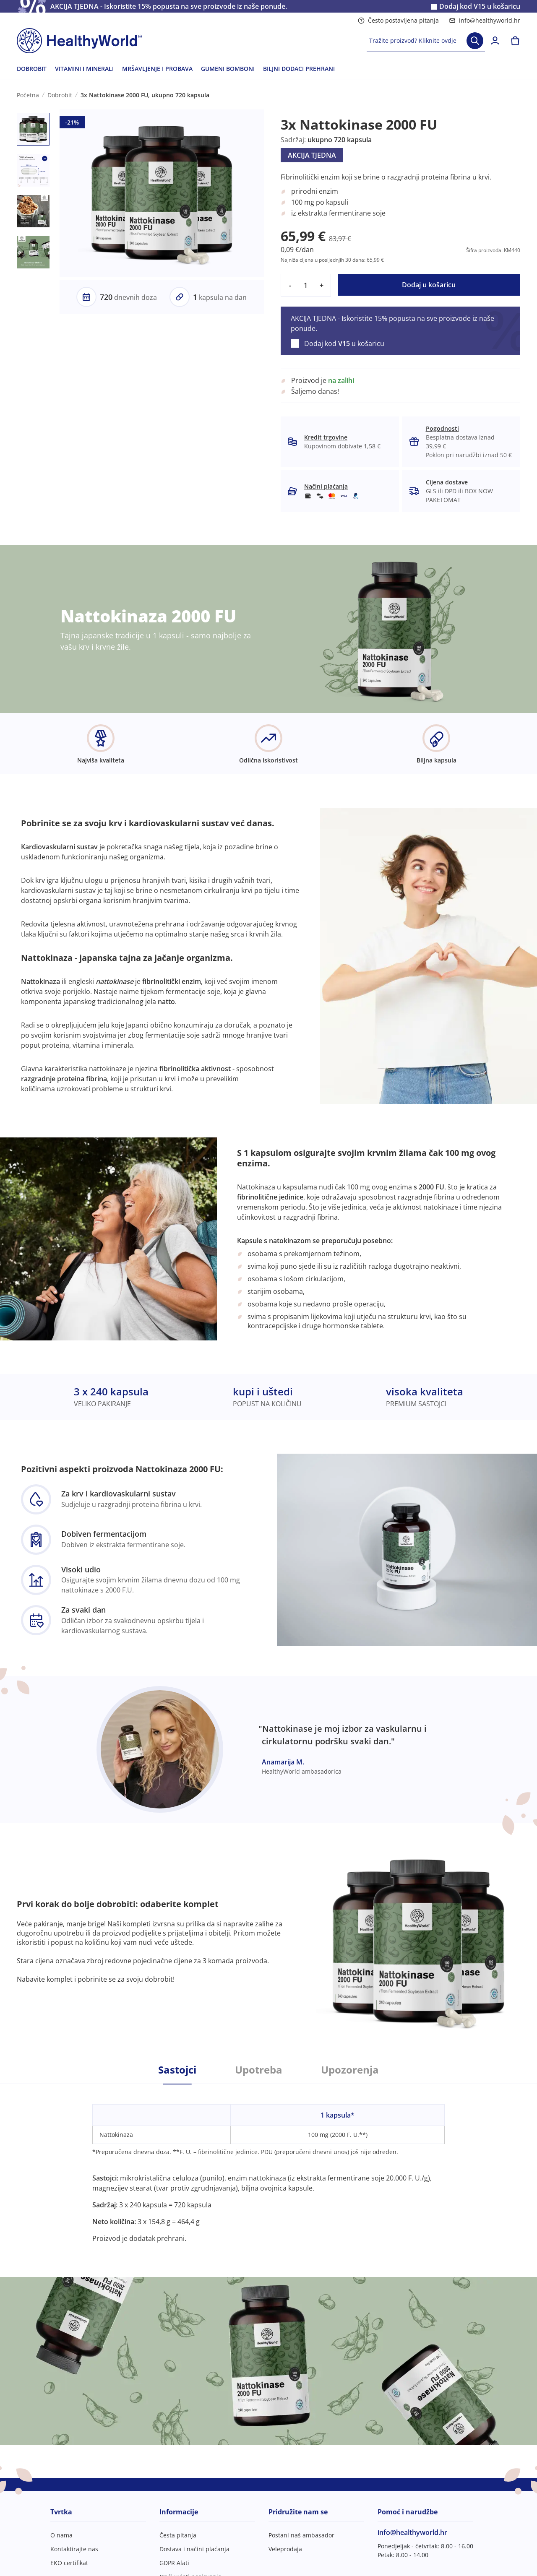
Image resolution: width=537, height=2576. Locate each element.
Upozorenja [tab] (350, 2069)
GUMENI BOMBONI (228, 69)
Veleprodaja (285, 2549)
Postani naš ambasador (301, 2535)
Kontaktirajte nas (74, 2549)
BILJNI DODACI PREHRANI (299, 69)
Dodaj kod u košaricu (479, 6)
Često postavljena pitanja (398, 20)
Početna (28, 95)
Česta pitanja (177, 2535)
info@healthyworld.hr (484, 20)
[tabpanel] (268, 2163)
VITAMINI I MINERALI (84, 69)
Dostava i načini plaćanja (194, 2549)
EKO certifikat (69, 2563)
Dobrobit (59, 95)
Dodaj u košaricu (429, 284)
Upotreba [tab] (258, 2069)
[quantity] (306, 285)
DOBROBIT (32, 69)
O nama (61, 2535)
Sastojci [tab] (177, 2069)
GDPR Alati (174, 2563)
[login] (495, 41)
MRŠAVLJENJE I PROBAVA (157, 69)
